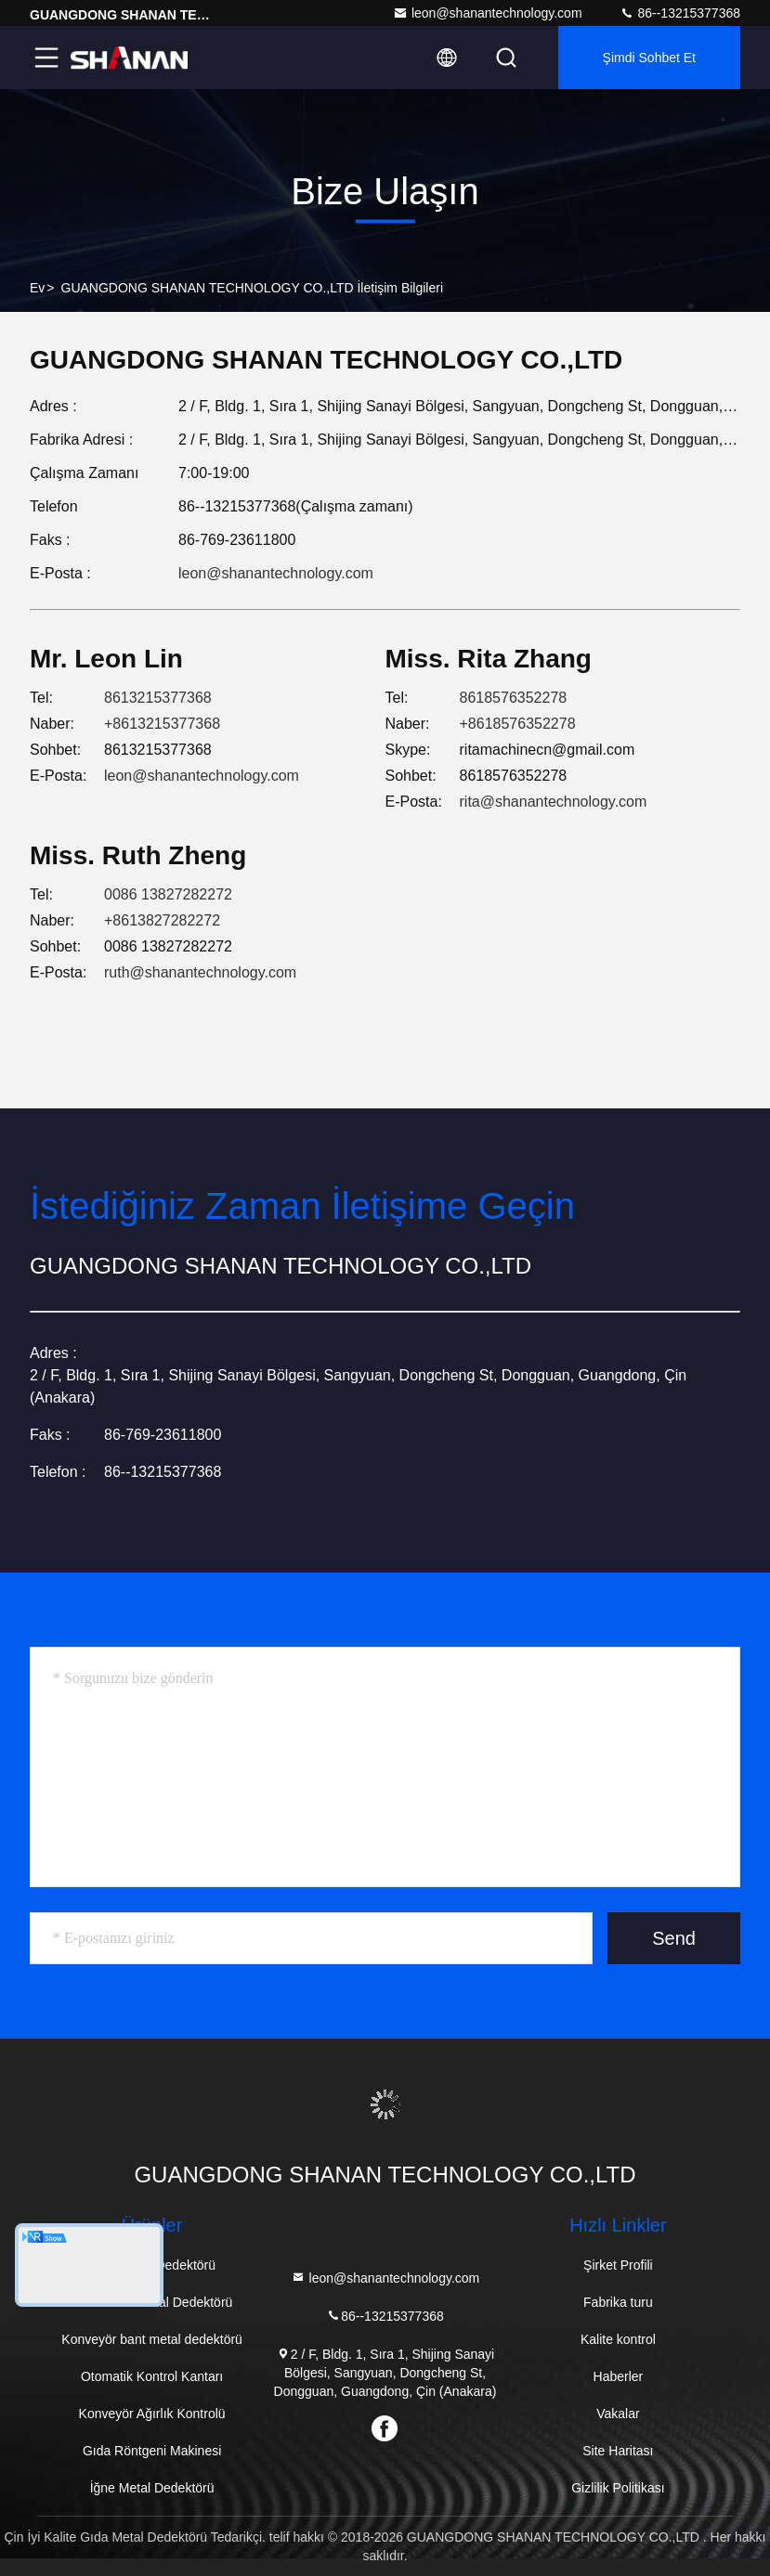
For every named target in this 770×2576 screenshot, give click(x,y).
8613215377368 (158, 697)
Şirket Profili (618, 2265)
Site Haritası (617, 2450)
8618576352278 (514, 697)
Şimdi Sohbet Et (649, 57)
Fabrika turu (618, 2302)
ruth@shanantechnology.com (200, 972)
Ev (37, 287)
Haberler (619, 2376)
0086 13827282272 (168, 894)
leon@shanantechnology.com (487, 13)
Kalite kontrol (618, 2339)
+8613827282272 (162, 920)
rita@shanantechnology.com (553, 801)
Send (674, 1938)
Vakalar (617, 2413)
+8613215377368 (162, 723)
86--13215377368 (680, 13)
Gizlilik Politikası (617, 2487)
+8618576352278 (518, 723)
